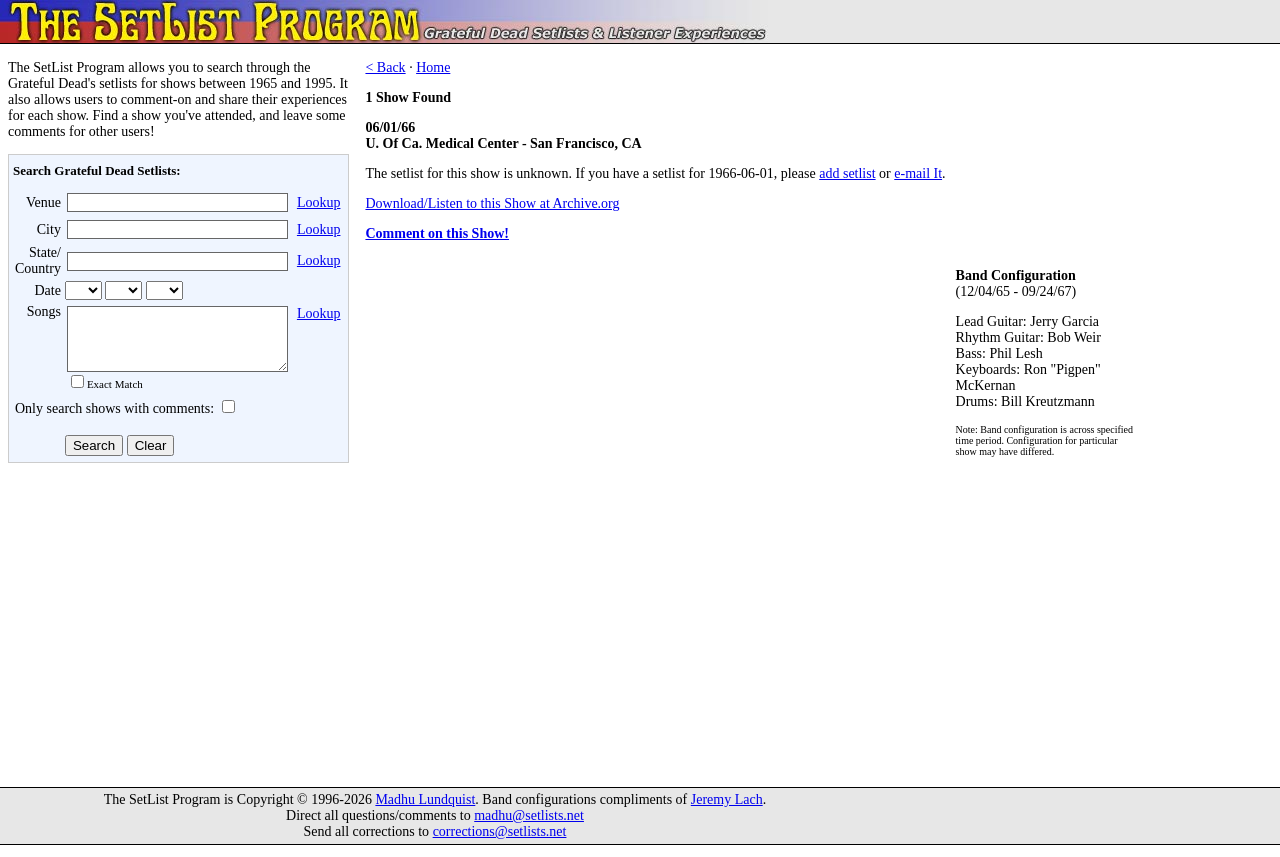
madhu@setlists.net (529, 827)
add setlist (847, 173)
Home (433, 67)
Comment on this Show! (437, 233)
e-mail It (918, 173)
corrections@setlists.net (500, 843)
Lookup (319, 202)
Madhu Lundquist (425, 811)
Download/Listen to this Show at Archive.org (492, 203)
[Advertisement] (176, 629)
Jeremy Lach (727, 811)
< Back (385, 67)
